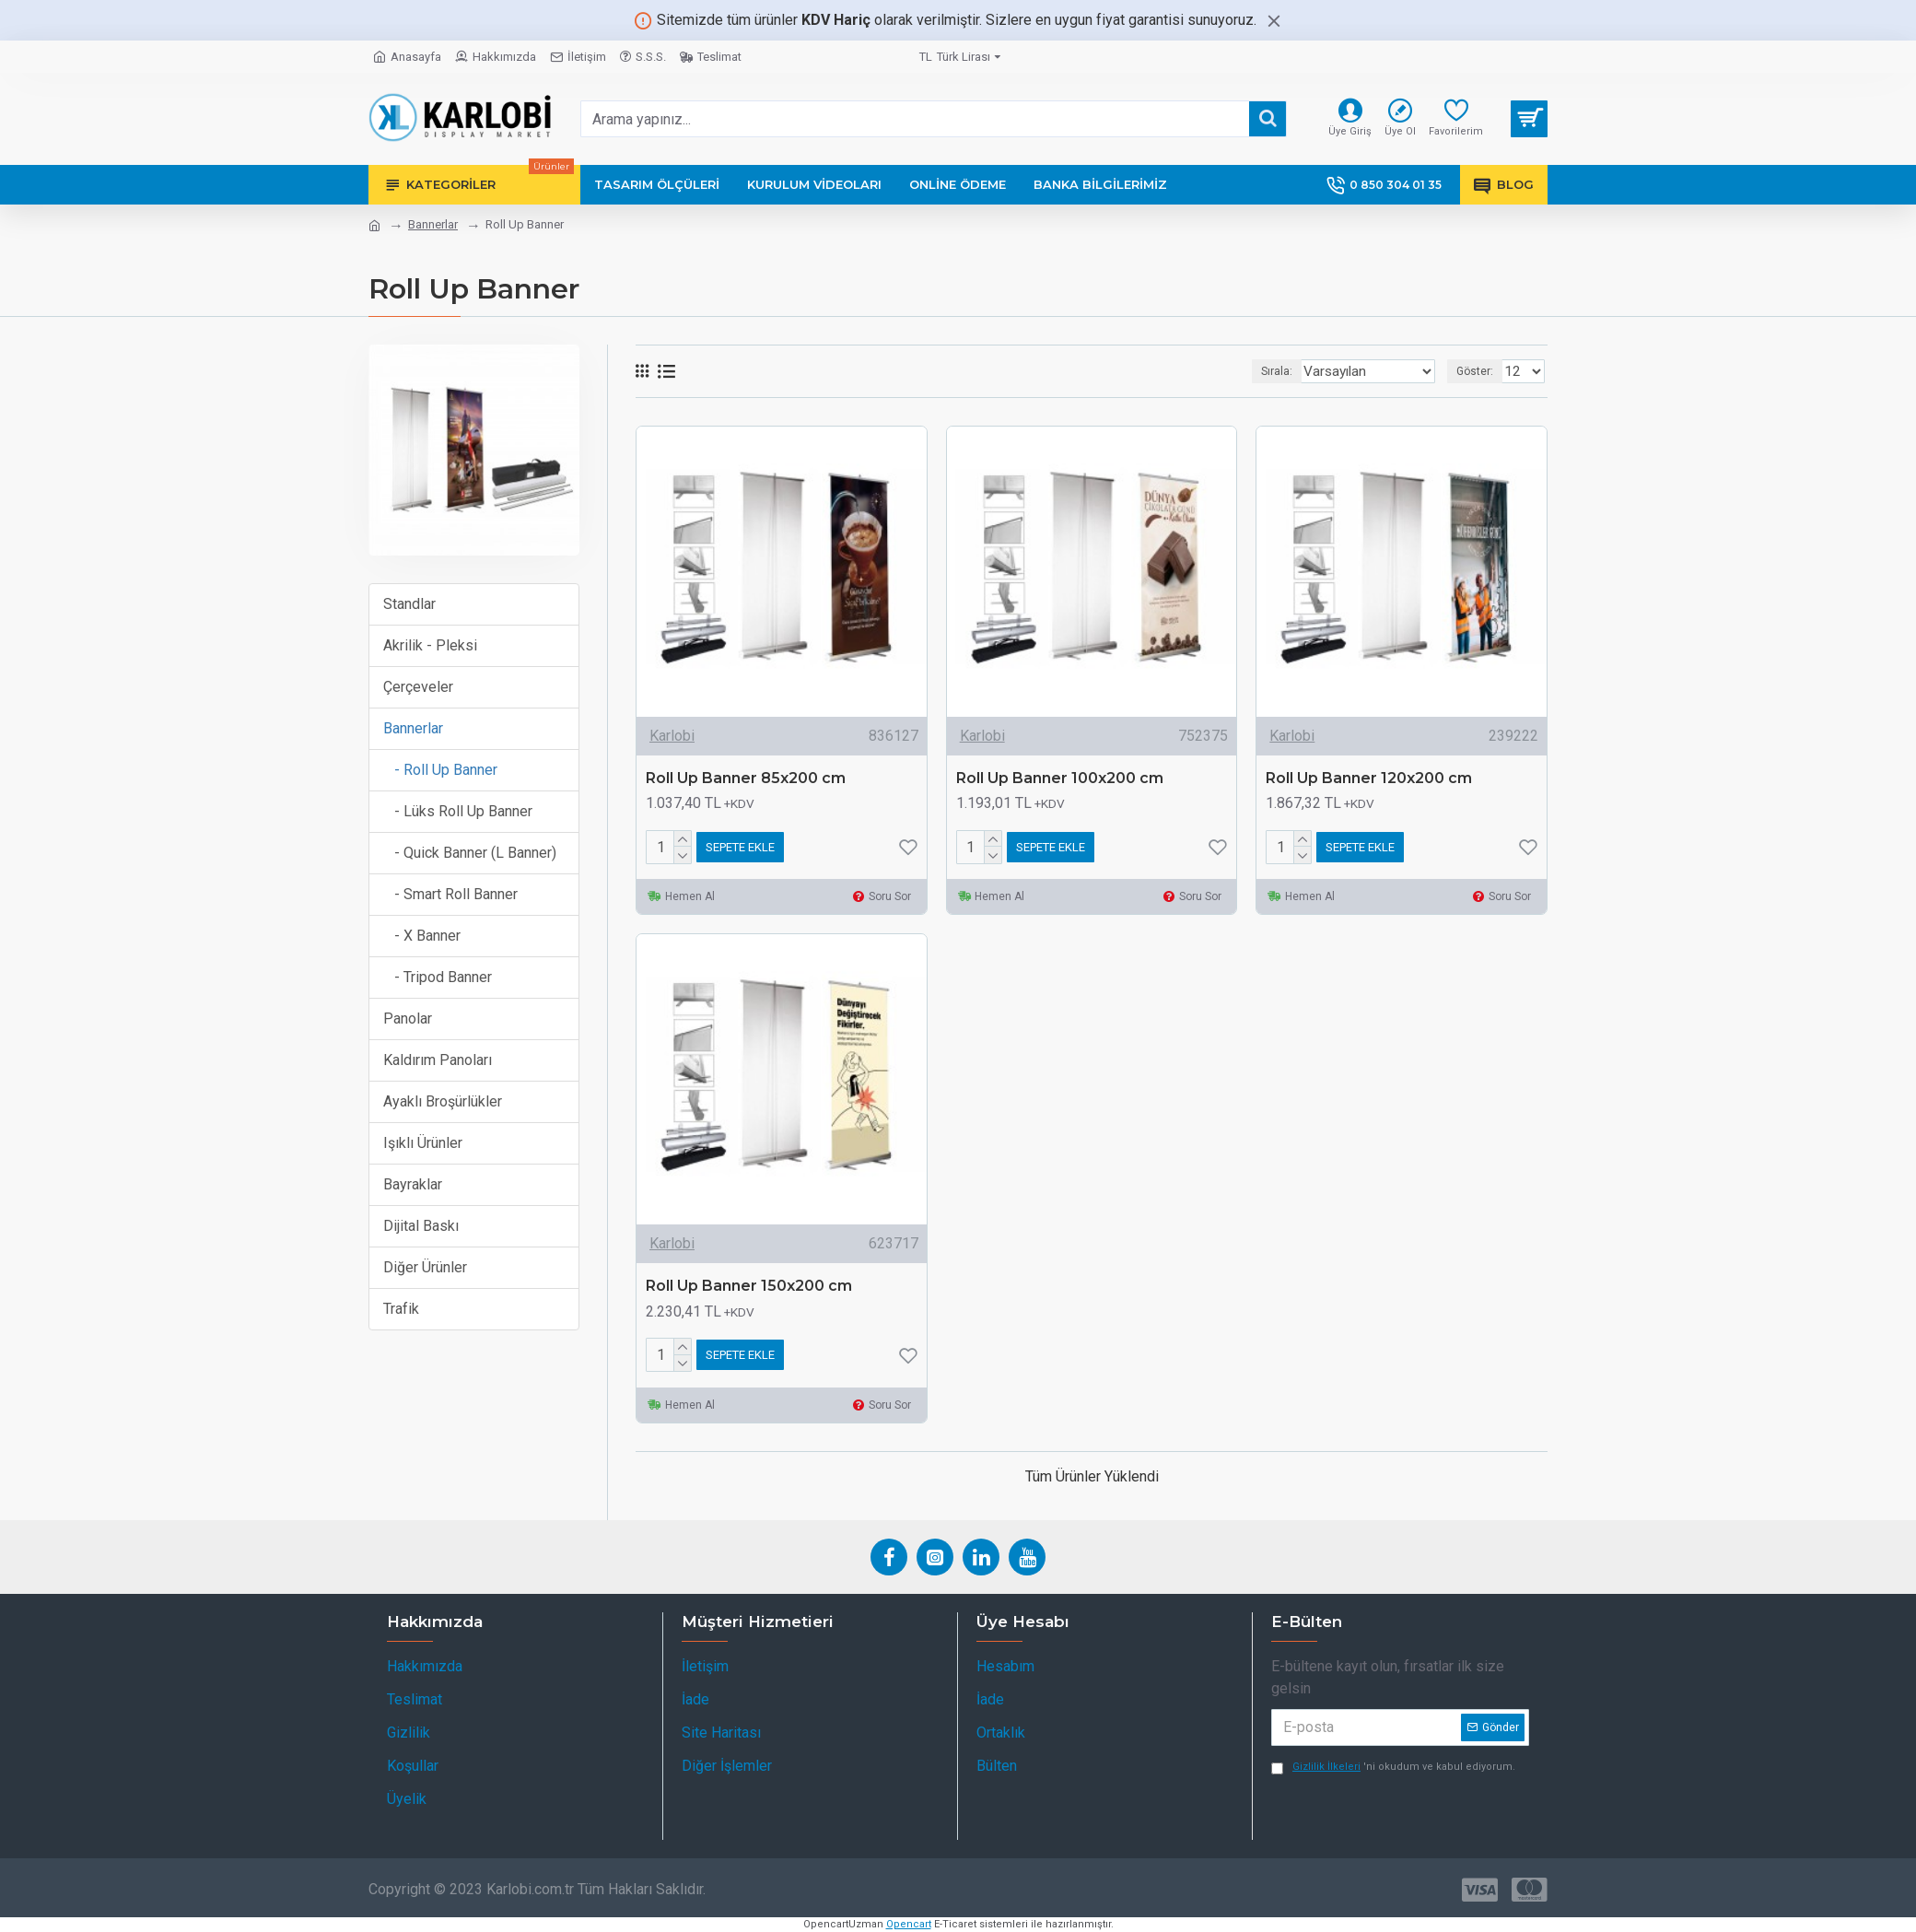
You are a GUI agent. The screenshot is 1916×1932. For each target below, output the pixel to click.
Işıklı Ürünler (422, 1143)
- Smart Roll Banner (450, 894)
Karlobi (672, 735)
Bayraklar (412, 1184)
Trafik (401, 1308)
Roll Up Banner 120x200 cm (1369, 778)
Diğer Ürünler (425, 1267)
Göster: (1480, 371)
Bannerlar (433, 224)
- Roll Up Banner (440, 770)
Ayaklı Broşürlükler (442, 1101)
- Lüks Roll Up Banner (457, 811)
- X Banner (422, 935)
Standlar (409, 604)
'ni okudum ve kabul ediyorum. (1393, 1767)
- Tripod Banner (437, 977)
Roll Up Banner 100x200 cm (1059, 778)
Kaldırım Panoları (437, 1060)
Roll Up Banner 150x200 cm (749, 1285)
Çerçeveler (418, 687)
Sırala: (1280, 371)
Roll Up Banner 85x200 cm (746, 778)
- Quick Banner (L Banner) (469, 852)
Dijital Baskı (421, 1226)
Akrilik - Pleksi (430, 645)
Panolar (407, 1018)
